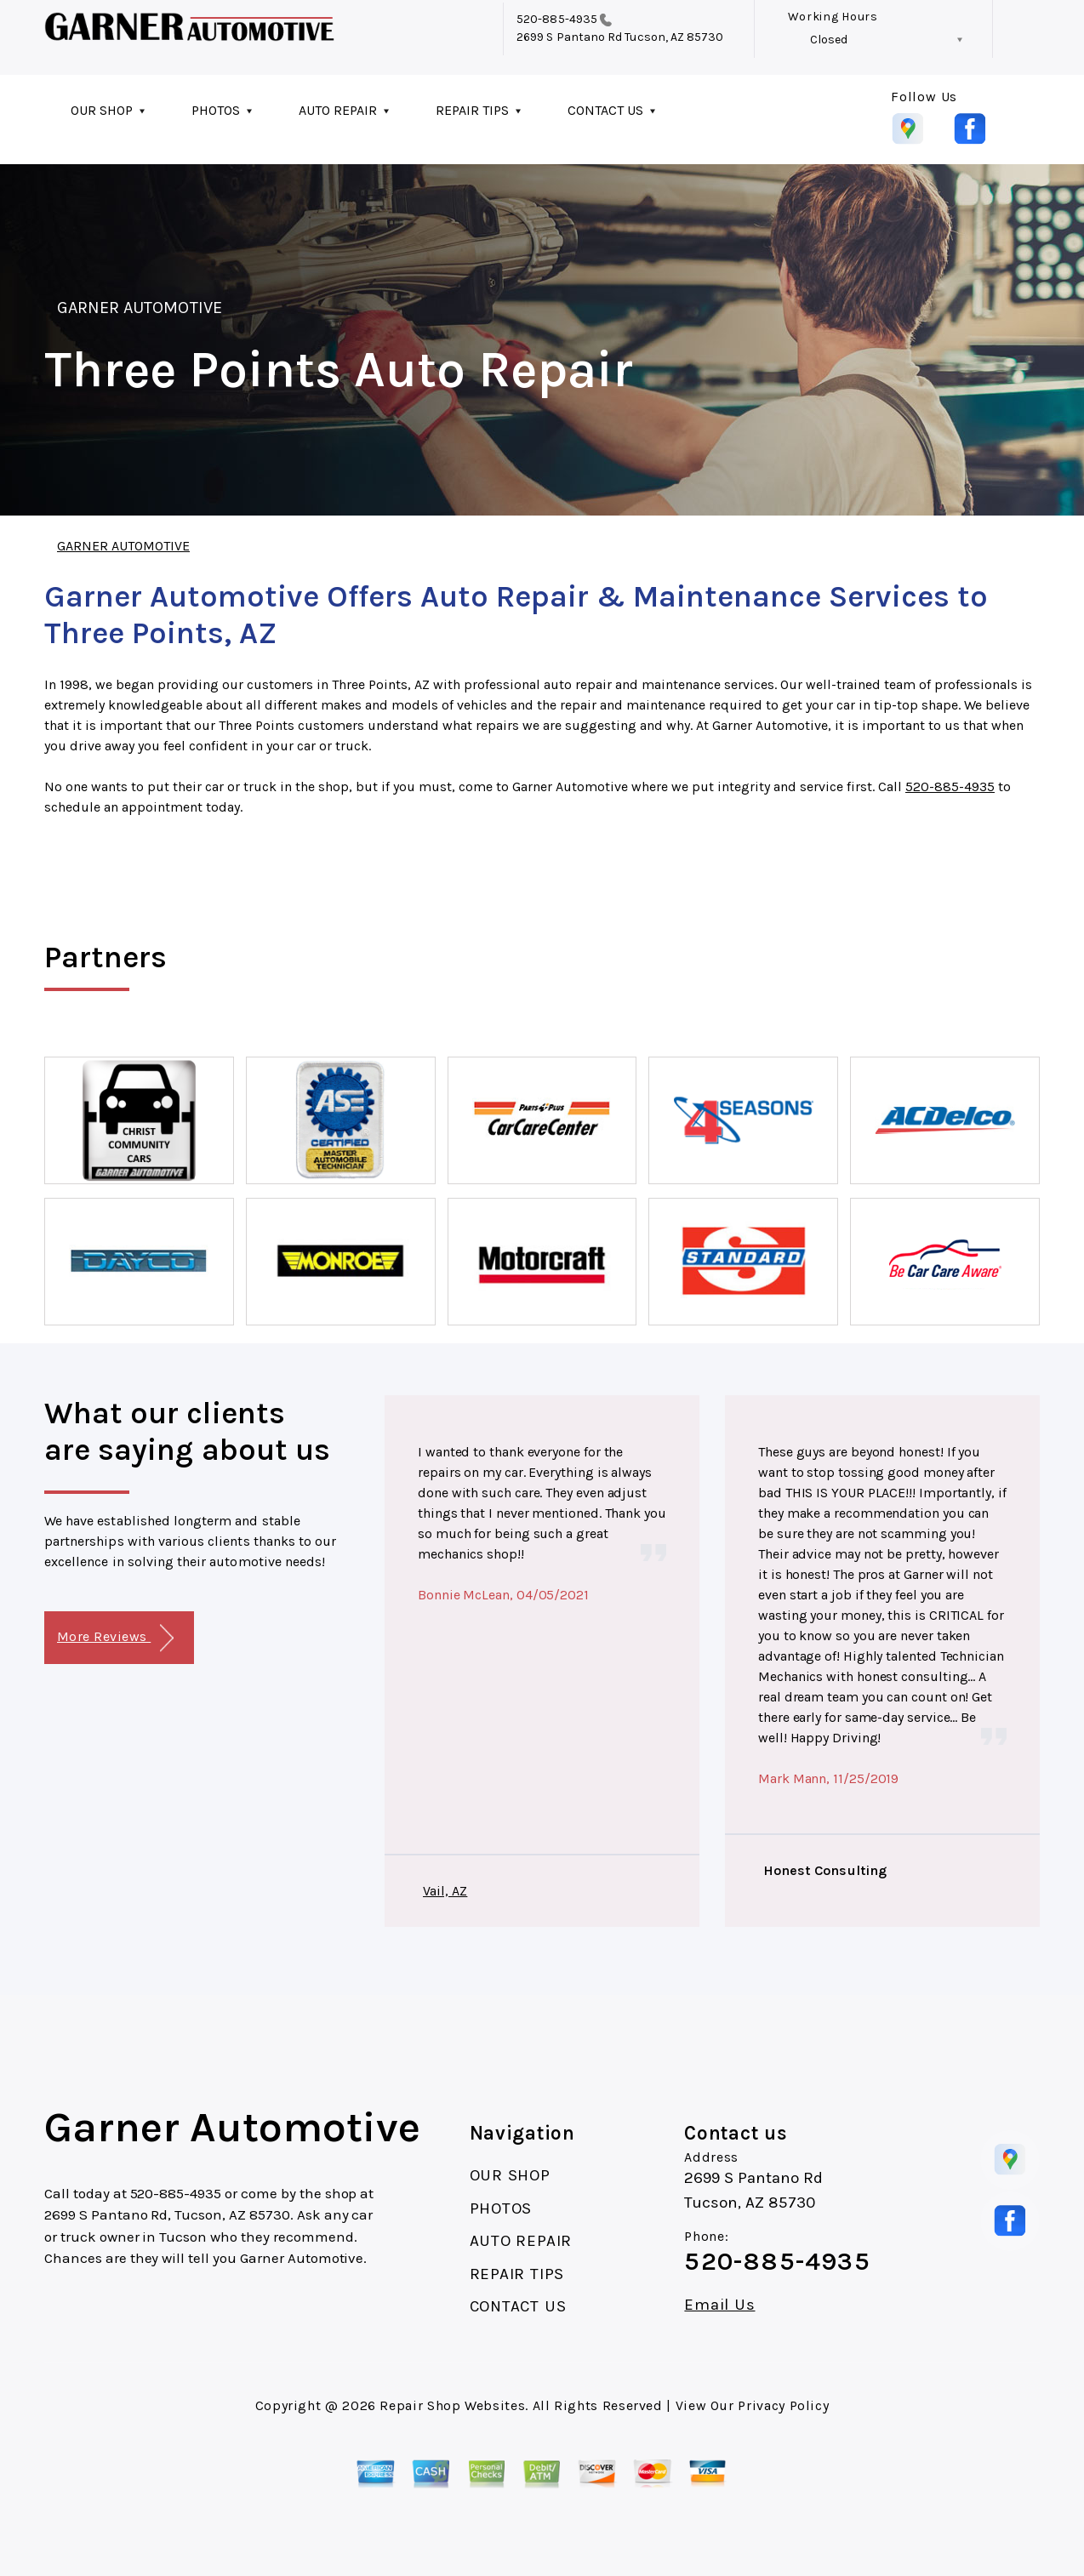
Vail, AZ (445, 1891)
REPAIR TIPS (472, 110)
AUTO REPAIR (338, 110)
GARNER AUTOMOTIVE (139, 307)
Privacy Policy (783, 2405)
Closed (828, 39)
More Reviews (115, 1638)
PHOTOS (215, 110)
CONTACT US (605, 110)
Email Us (719, 2305)
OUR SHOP (102, 110)
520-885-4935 (556, 19)
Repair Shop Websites (452, 2405)
